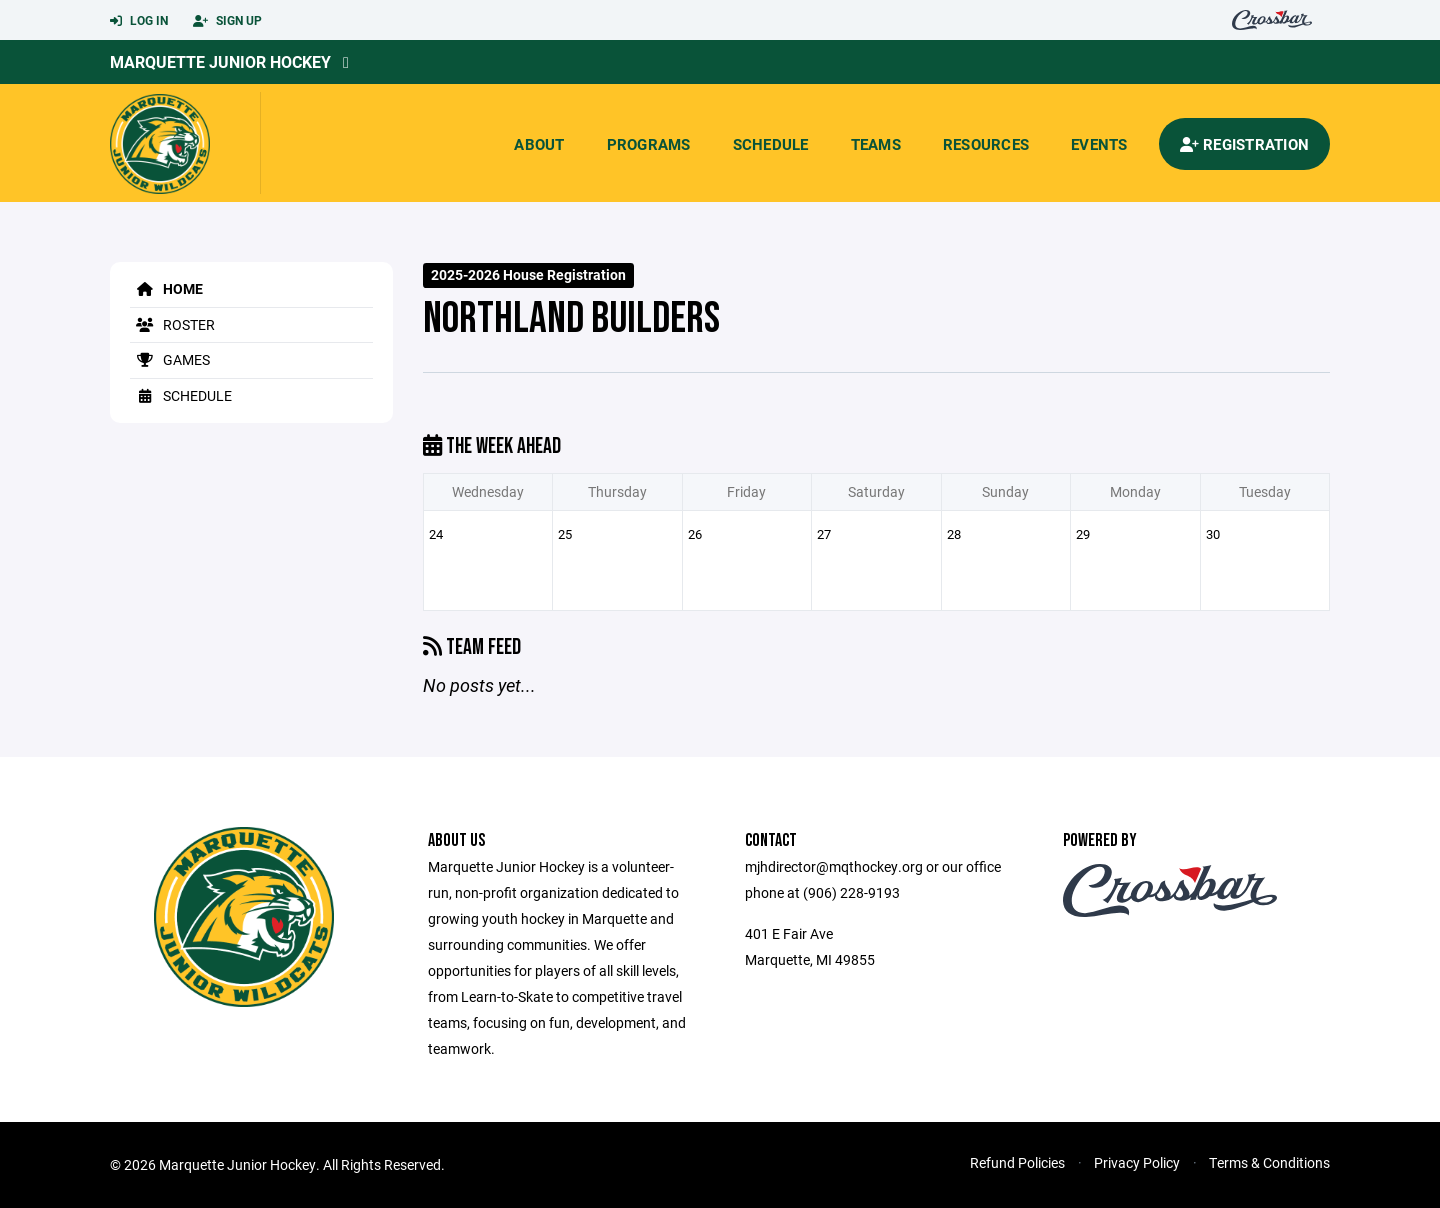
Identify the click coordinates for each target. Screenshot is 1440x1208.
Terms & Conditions (1269, 1162)
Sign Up (227, 21)
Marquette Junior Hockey (220, 61)
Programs (649, 144)
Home (166, 288)
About (539, 144)
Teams (876, 144)
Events (1099, 144)
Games (170, 359)
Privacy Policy (1137, 1162)
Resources (986, 144)
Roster (172, 324)
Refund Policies (1017, 1162)
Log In (139, 21)
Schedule (771, 144)
